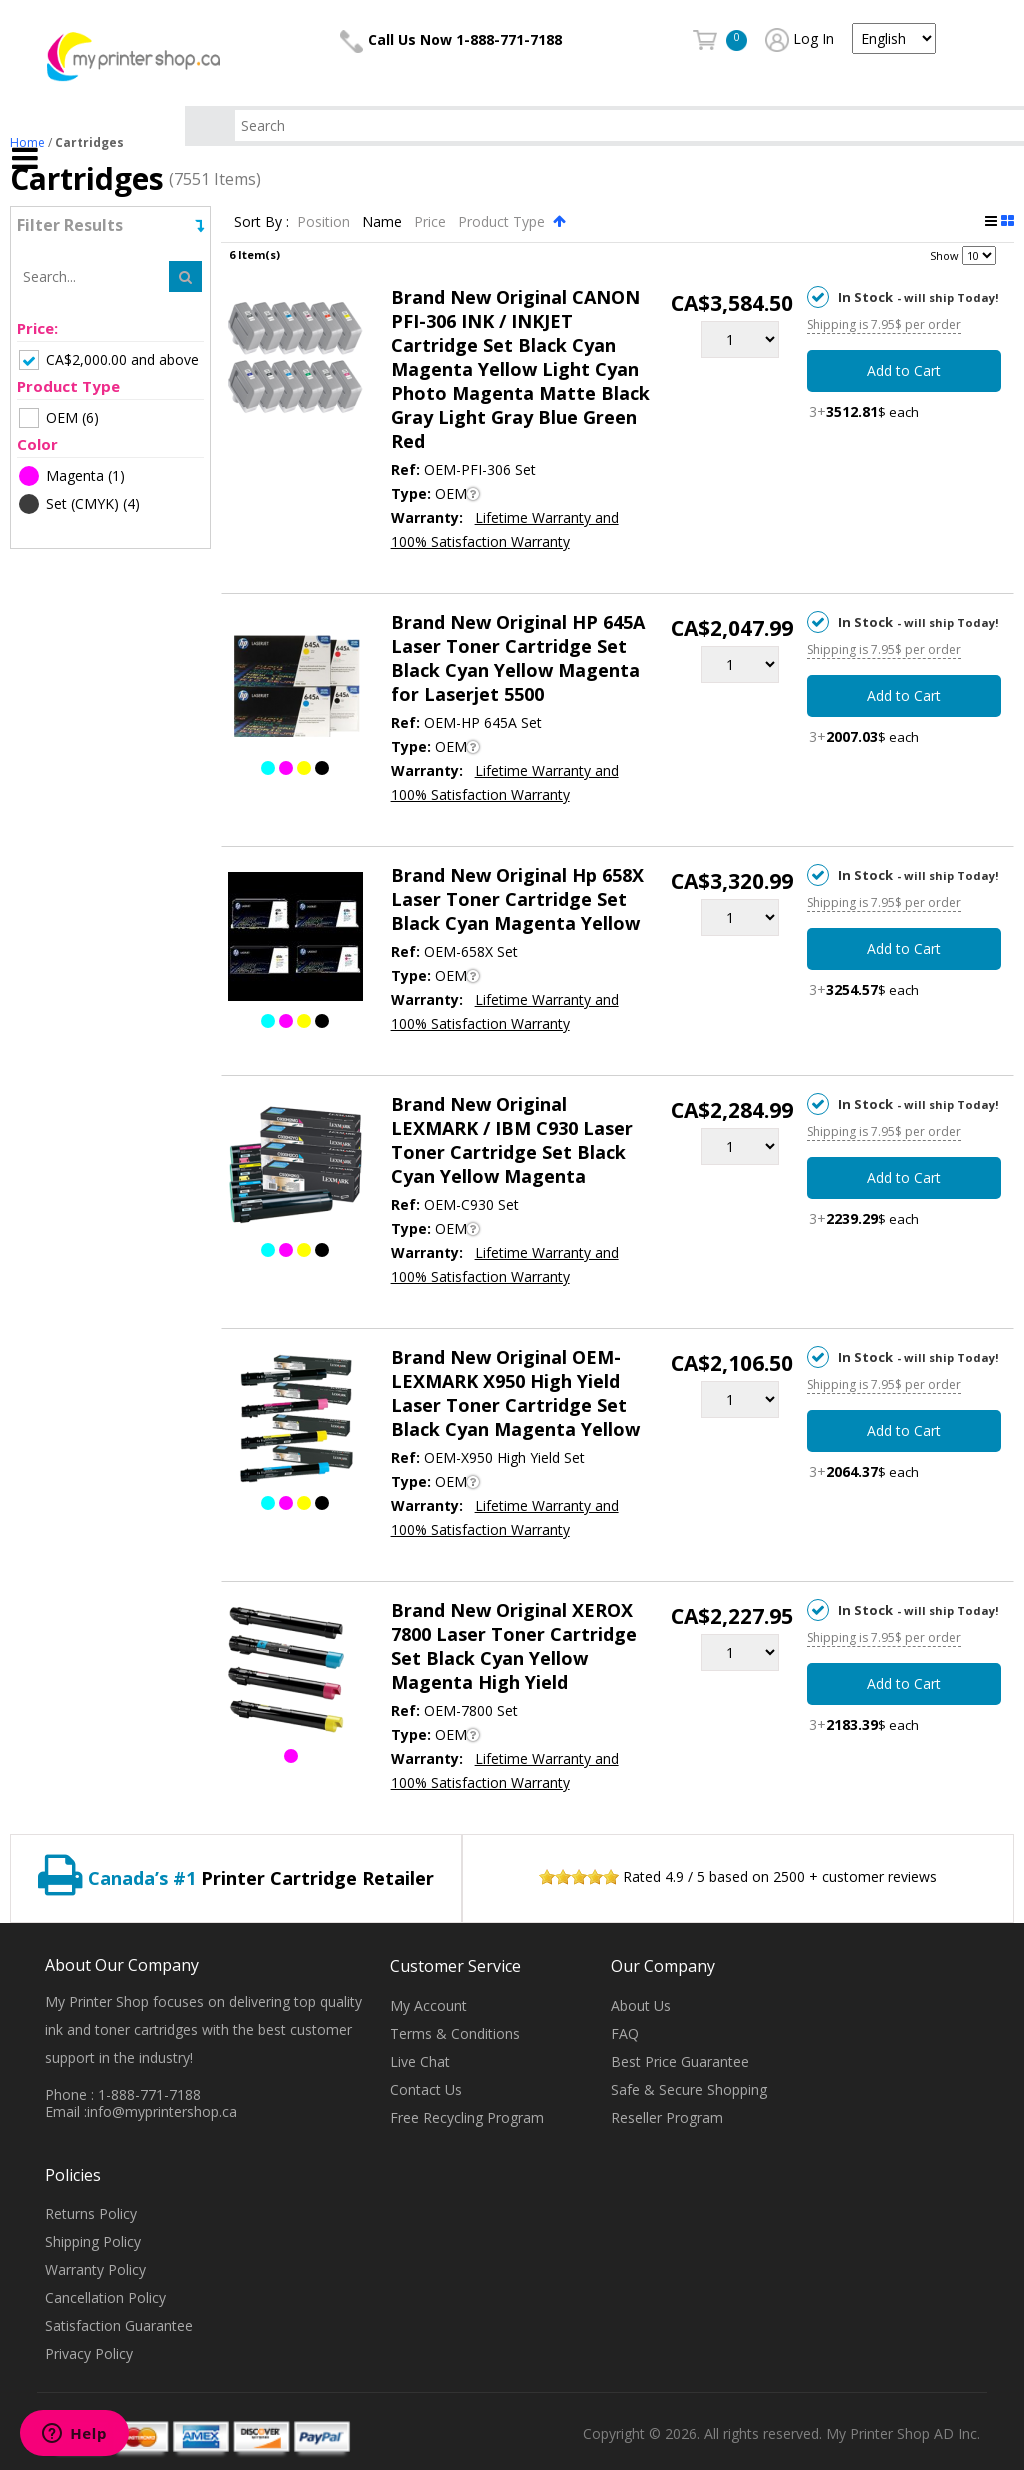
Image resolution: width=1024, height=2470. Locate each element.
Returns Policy (91, 2213)
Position (325, 221)
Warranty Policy (95, 2269)
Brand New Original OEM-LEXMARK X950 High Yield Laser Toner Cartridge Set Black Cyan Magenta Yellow (515, 1393)
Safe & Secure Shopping (689, 2089)
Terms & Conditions (455, 2033)
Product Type (503, 221)
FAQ (625, 2033)
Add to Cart (904, 370)
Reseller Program (667, 2117)
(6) (59, 418)
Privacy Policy (89, 2353)
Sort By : (261, 221)
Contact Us (426, 2089)
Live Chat (420, 2061)
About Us (641, 2005)
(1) (72, 476)
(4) (79, 504)
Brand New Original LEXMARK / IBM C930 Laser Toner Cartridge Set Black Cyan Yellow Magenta (512, 1140)
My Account (428, 2005)
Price (432, 221)
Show (944, 255)
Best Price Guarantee (680, 2061)
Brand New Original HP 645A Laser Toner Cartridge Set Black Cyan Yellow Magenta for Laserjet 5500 (518, 658)
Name (384, 221)
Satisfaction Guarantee (119, 2325)
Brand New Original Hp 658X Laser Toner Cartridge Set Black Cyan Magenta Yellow (517, 899)
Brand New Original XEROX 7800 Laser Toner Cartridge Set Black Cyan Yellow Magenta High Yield (514, 1646)
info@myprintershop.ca (162, 2111)
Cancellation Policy (105, 2297)
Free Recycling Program (467, 2117)
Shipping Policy (93, 2241)
